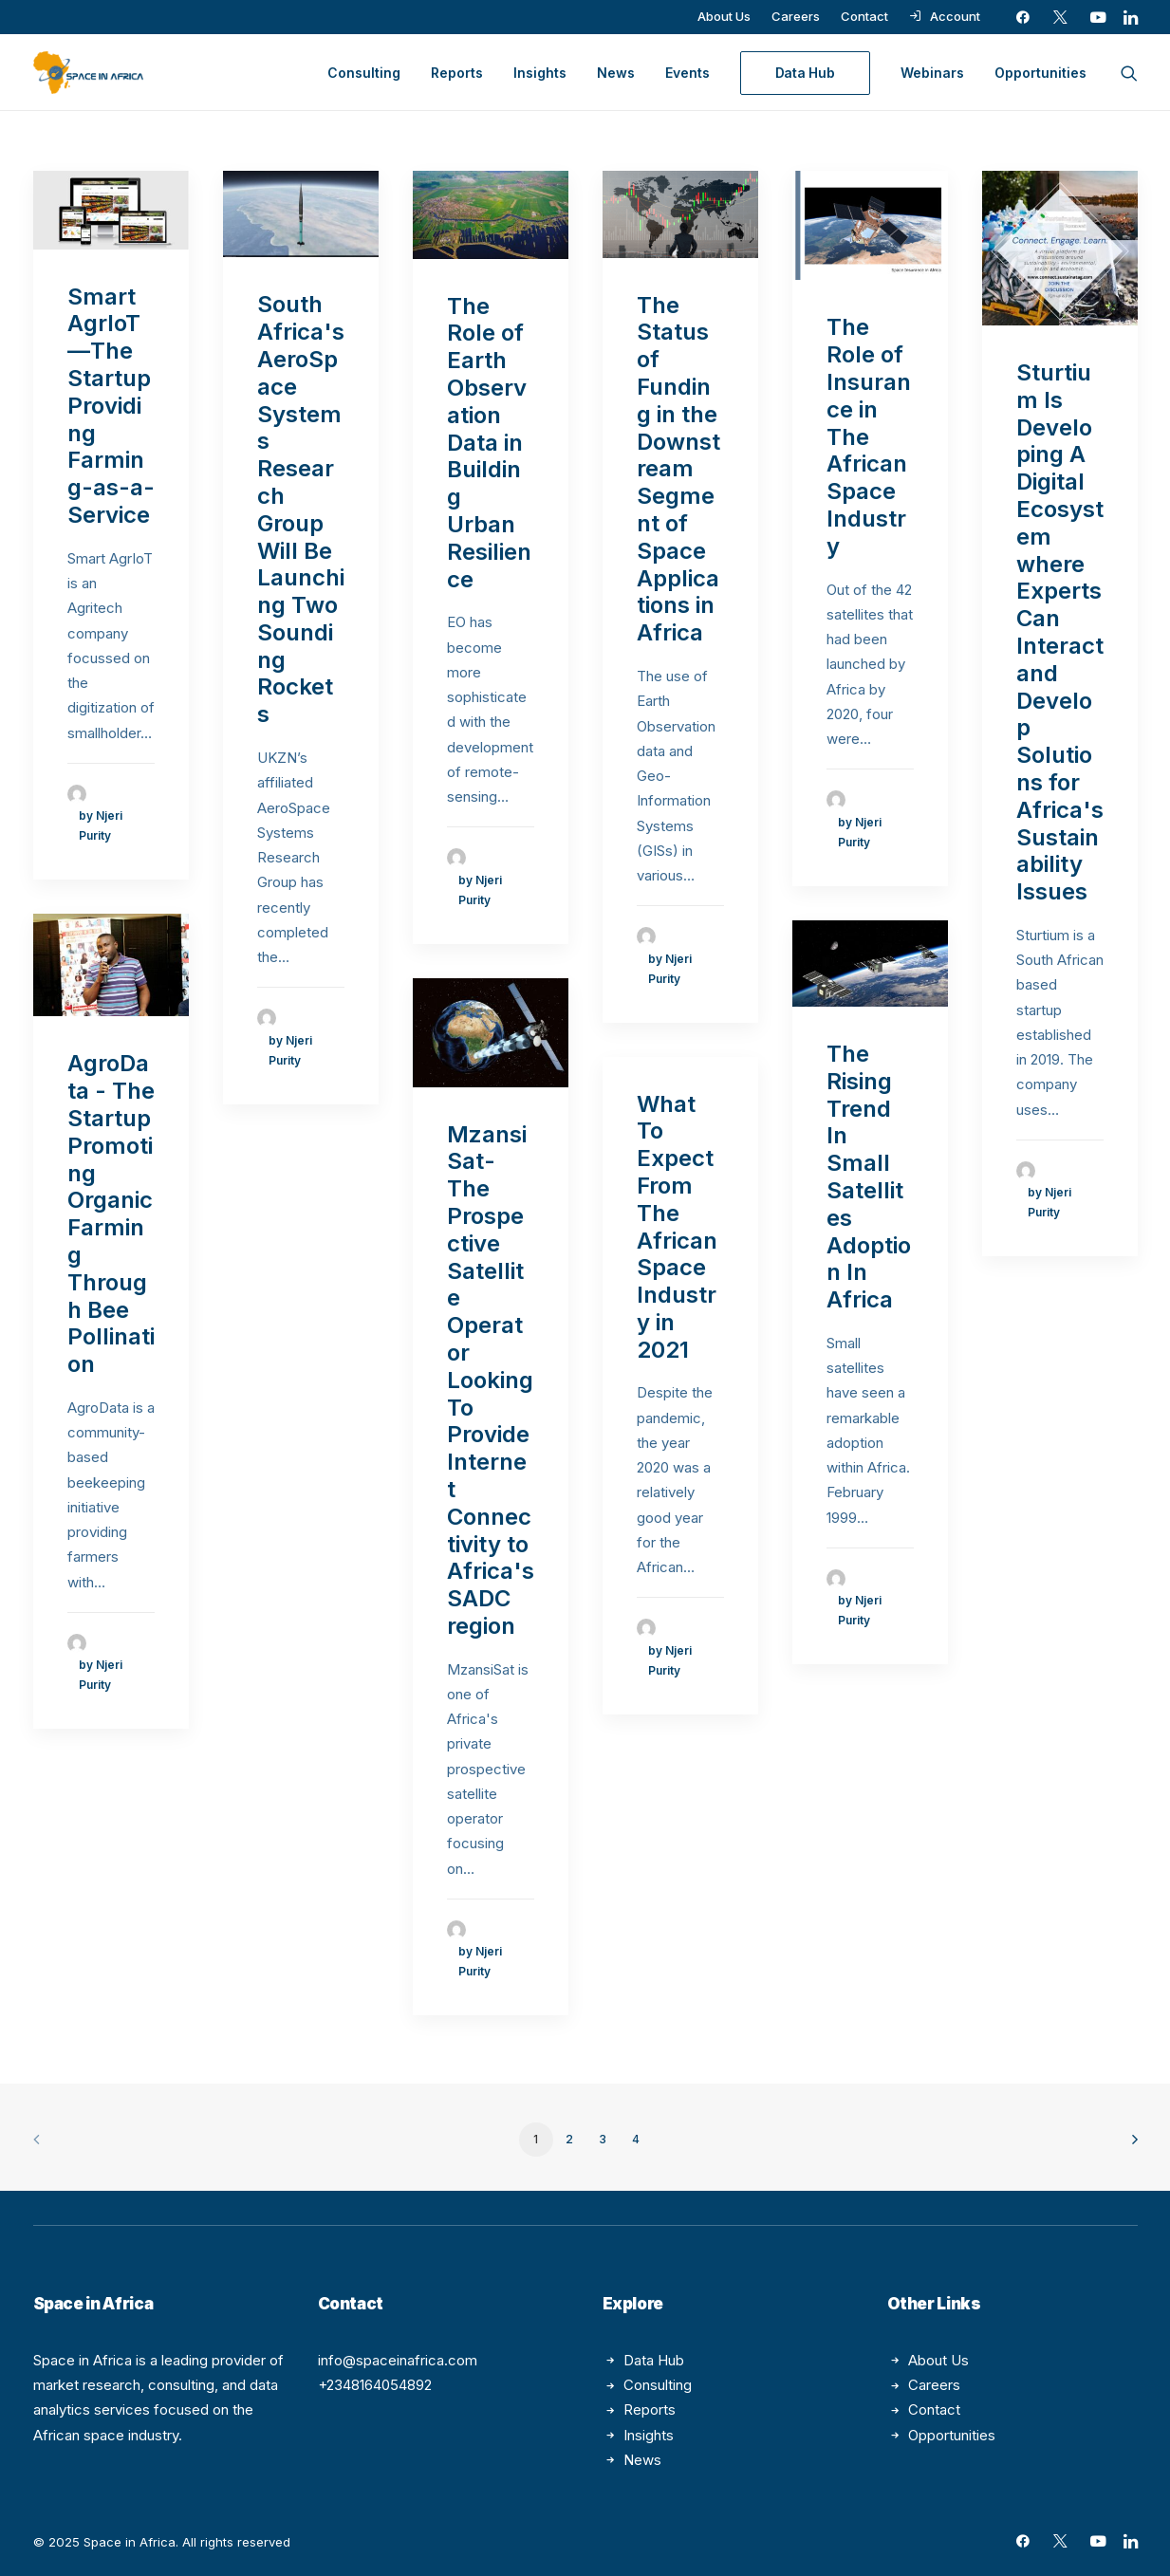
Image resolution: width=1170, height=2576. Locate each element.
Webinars (932, 73)
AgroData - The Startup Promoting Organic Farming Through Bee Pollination (111, 1213)
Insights (539, 73)
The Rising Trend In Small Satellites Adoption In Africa (868, 1176)
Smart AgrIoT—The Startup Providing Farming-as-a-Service (111, 405)
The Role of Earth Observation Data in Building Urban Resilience (489, 442)
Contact (864, 16)
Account (955, 16)
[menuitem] (724, 16)
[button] (1023, 17)
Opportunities (1040, 73)
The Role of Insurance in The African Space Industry (868, 436)
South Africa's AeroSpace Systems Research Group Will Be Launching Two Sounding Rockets (300, 509)
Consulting (363, 73)
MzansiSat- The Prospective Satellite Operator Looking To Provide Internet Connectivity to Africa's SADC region (490, 1380)
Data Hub (653, 2360)
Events (687, 73)
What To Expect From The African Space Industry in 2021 (677, 1226)
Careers (795, 16)
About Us (724, 16)
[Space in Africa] (88, 72)
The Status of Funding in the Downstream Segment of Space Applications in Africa (678, 469)
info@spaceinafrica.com (397, 2360)
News (616, 73)
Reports (457, 73)
